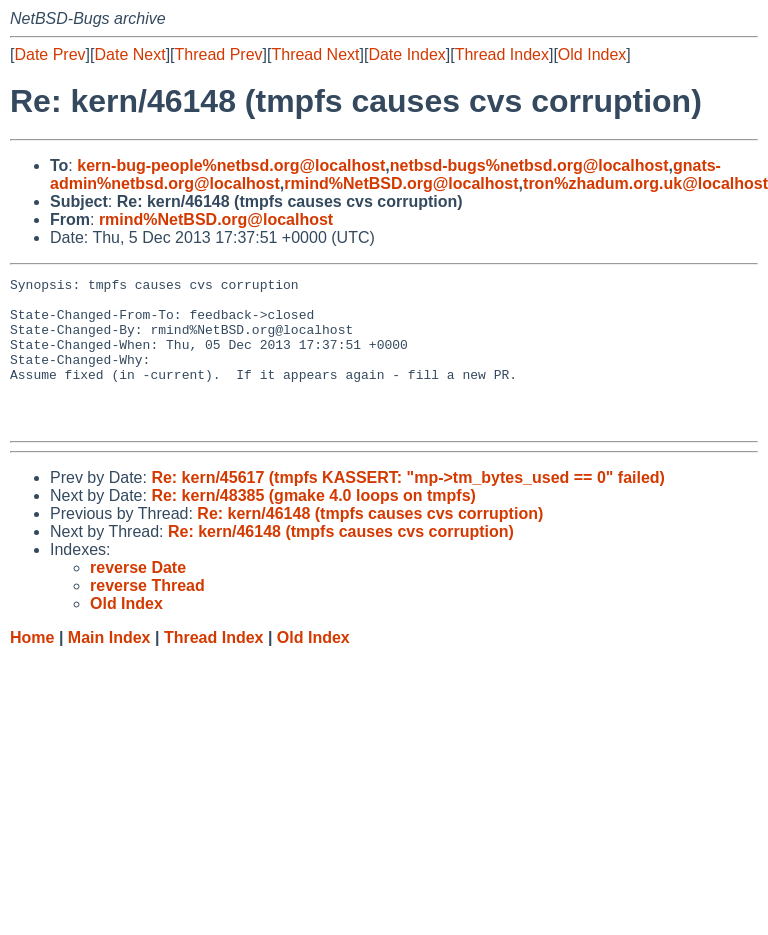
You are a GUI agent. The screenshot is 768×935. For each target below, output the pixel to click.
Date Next (129, 54)
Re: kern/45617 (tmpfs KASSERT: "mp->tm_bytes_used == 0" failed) (408, 507)
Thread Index (502, 54)
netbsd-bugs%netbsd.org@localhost (529, 165)
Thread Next (315, 54)
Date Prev (49, 54)
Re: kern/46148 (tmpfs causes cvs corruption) (370, 543)
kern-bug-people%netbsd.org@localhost (231, 165)
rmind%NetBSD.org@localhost (401, 183)
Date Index (406, 54)
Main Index (109, 667)
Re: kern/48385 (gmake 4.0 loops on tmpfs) (313, 525)
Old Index (592, 54)
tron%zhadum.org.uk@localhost (645, 183)
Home (32, 667)
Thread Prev (219, 54)
